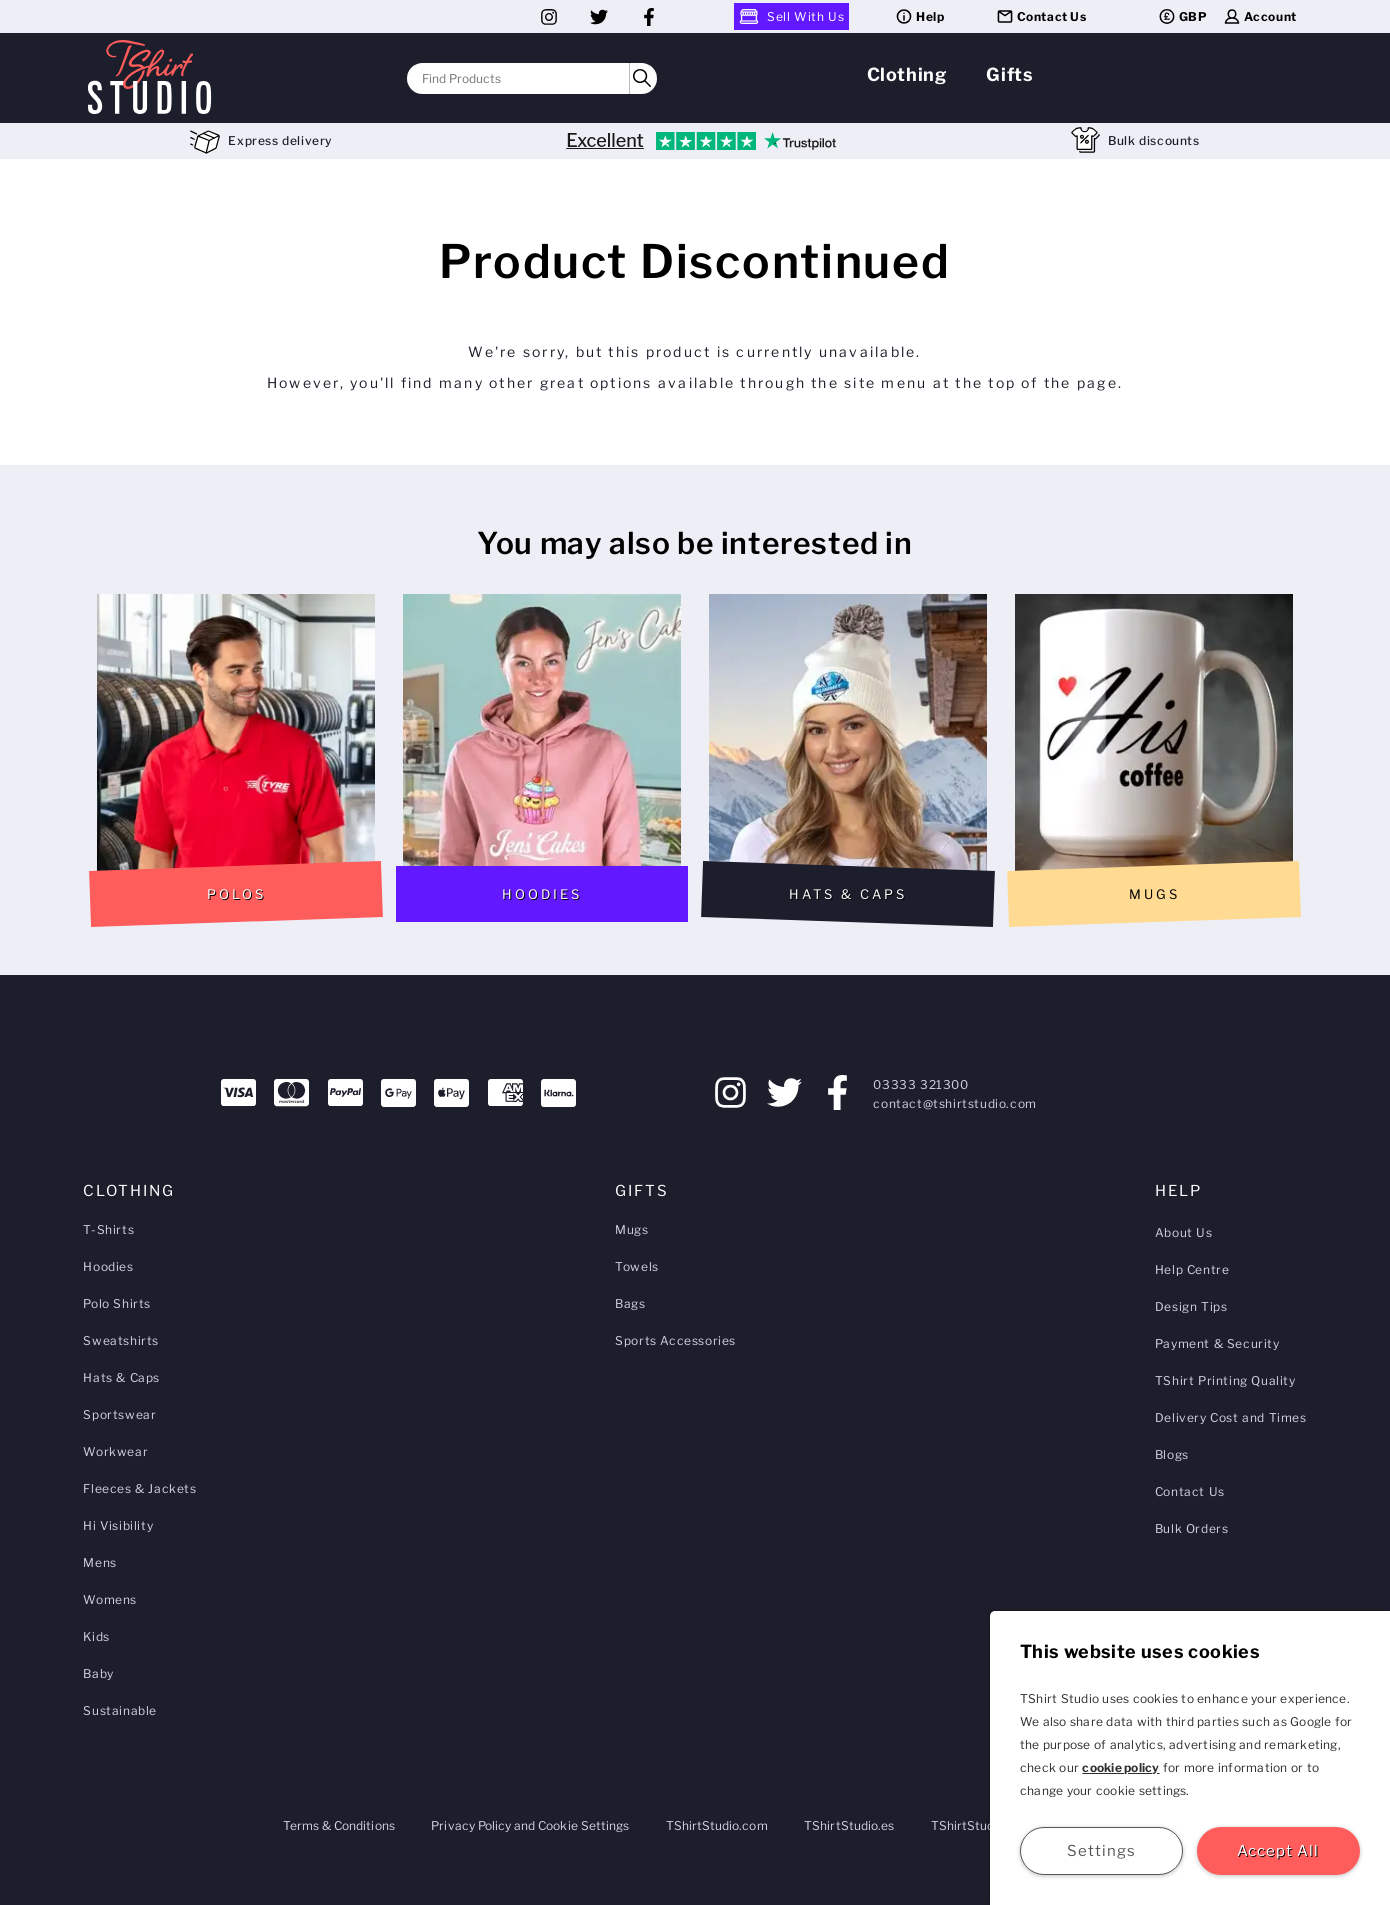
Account (1259, 16)
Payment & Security (1217, 1343)
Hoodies (108, 1266)
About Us (1184, 1232)
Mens (99, 1562)
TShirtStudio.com (717, 1825)
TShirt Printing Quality (1225, 1380)
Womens (110, 1599)
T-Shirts (108, 1229)
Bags (630, 1303)
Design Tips (1191, 1306)
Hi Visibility (118, 1525)
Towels (637, 1266)
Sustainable (120, 1710)
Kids (96, 1636)
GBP (1182, 16)
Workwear (115, 1451)
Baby (98, 1673)
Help (919, 16)
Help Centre (1192, 1269)
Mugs (631, 1229)
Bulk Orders (1192, 1528)
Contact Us (1041, 16)
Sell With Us (791, 16)
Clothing (907, 74)
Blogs (1172, 1454)
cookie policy (1120, 1767)
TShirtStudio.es (849, 1825)
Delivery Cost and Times (1231, 1417)
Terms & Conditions (339, 1825)
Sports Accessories (675, 1340)
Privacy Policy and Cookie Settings (530, 1825)
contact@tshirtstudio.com (954, 1103)
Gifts (1009, 74)
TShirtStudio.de (976, 1825)
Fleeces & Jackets (139, 1488)
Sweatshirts (121, 1340)
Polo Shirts (117, 1303)
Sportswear (119, 1414)
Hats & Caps (121, 1377)
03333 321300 (920, 1084)
